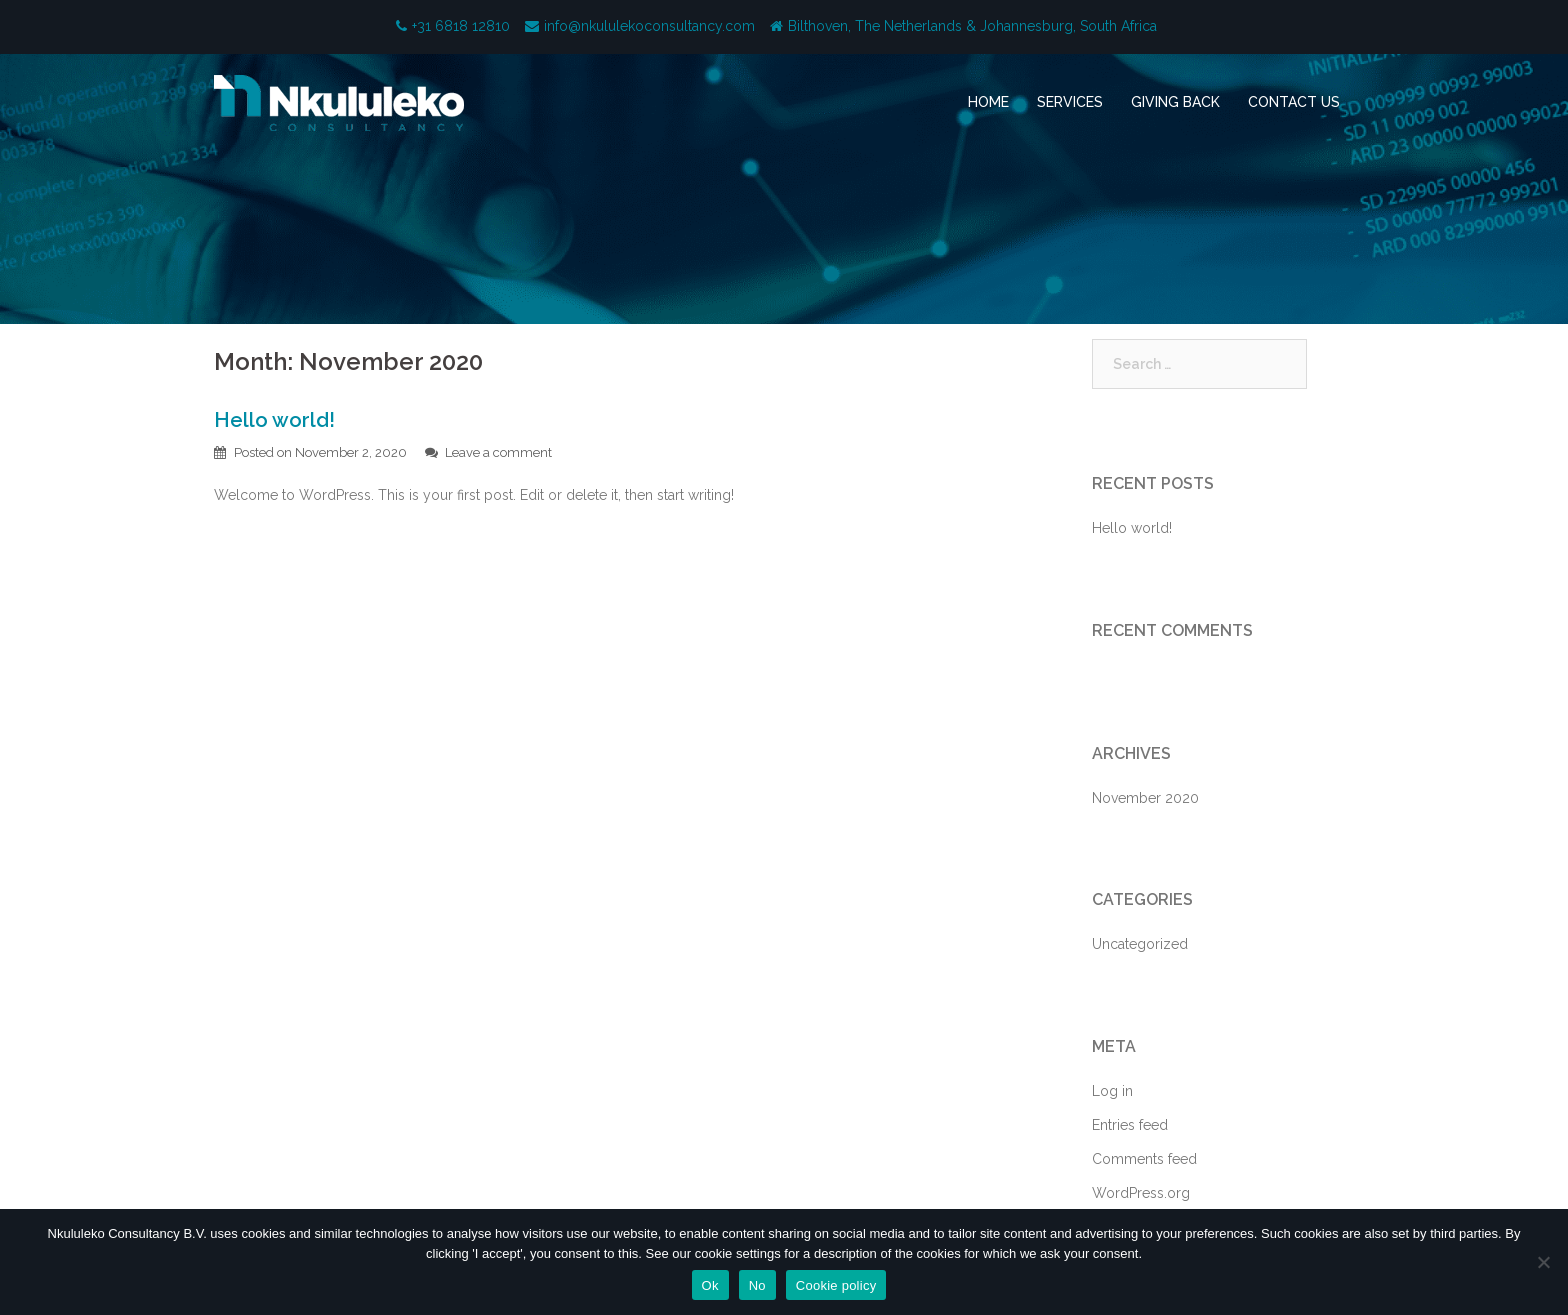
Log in (1112, 1091)
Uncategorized (1140, 944)
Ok (710, 1285)
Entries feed (1130, 1125)
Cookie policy (836, 1285)
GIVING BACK (1175, 102)
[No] (1543, 1262)
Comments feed (1144, 1159)
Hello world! (274, 420)
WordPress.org (1141, 1193)
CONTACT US (1294, 102)
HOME (988, 102)
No (757, 1285)
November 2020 (1145, 798)
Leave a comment (498, 452)
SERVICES (1070, 102)
